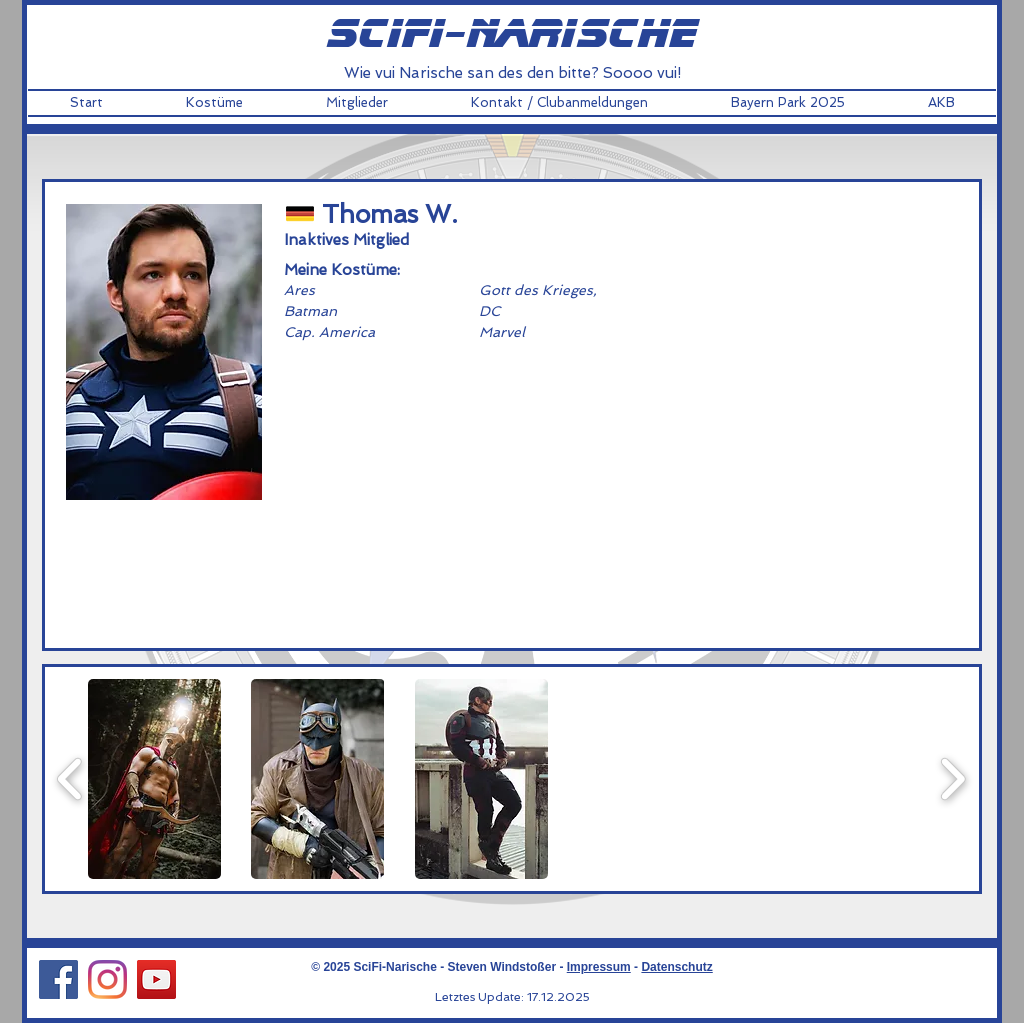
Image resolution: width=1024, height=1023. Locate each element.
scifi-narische (512, 35)
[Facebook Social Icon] (58, 979)
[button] (214, 103)
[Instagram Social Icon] (107, 979)
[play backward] (70, 779)
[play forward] (952, 779)
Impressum (599, 967)
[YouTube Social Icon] (156, 979)
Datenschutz (676, 967)
